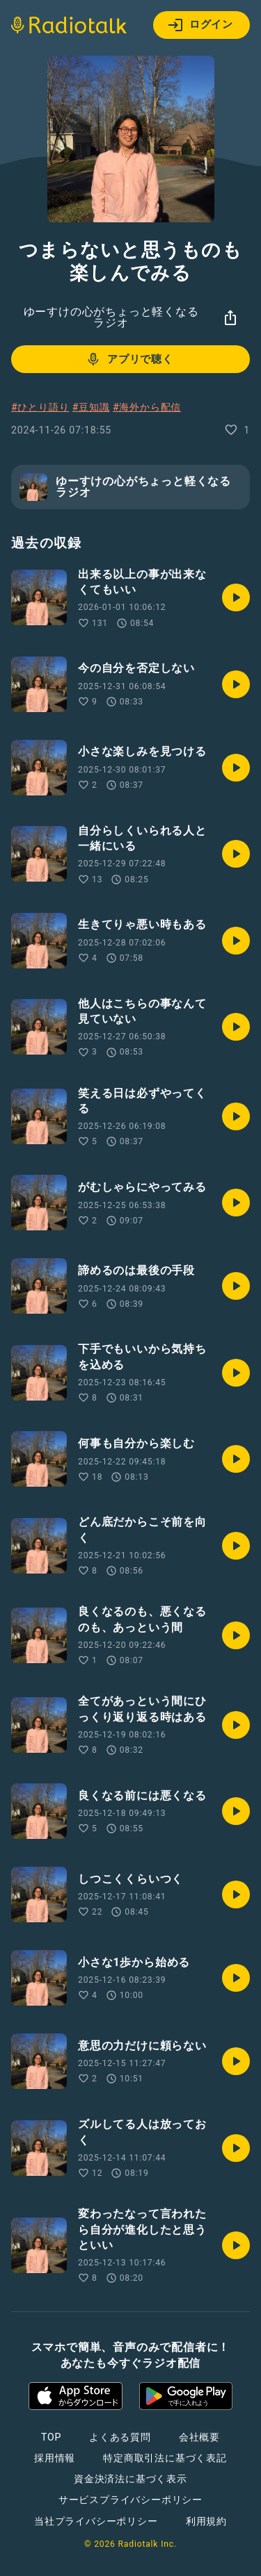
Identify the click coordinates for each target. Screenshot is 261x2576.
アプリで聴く (129, 359)
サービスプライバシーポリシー (130, 2499)
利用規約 (206, 2521)
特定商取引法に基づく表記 (165, 2457)
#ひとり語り (40, 407)
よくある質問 (120, 2437)
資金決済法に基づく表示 (130, 2478)
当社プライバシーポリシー (96, 2521)
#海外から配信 (147, 407)
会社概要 (199, 2437)
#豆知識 (91, 407)
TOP (51, 2437)
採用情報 (54, 2457)
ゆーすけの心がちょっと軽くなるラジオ (111, 317)
